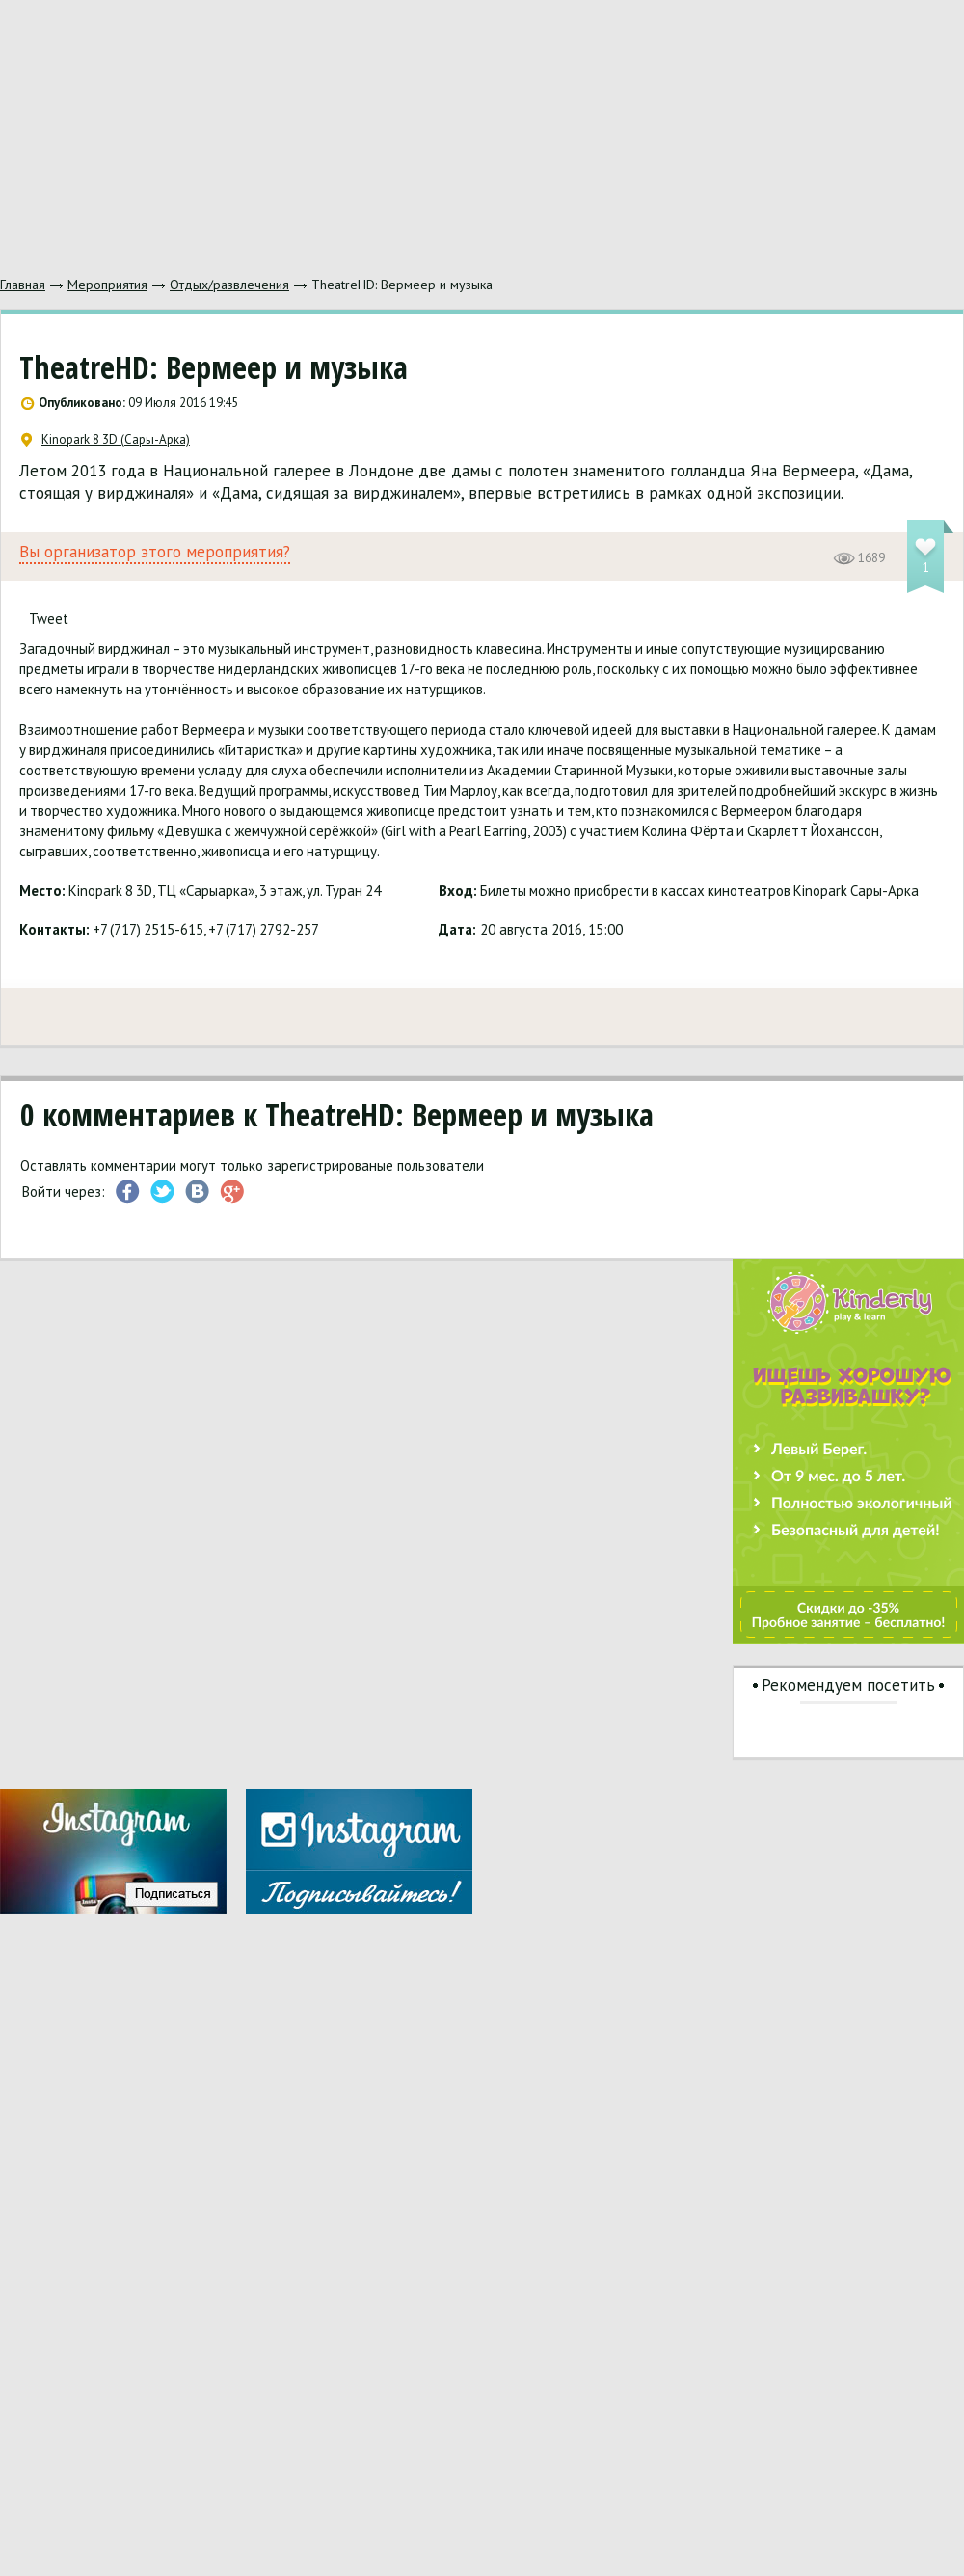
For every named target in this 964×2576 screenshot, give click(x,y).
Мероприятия (107, 284)
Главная (22, 284)
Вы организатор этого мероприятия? (154, 552)
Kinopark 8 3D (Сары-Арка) (105, 439)
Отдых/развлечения (229, 284)
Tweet (48, 619)
